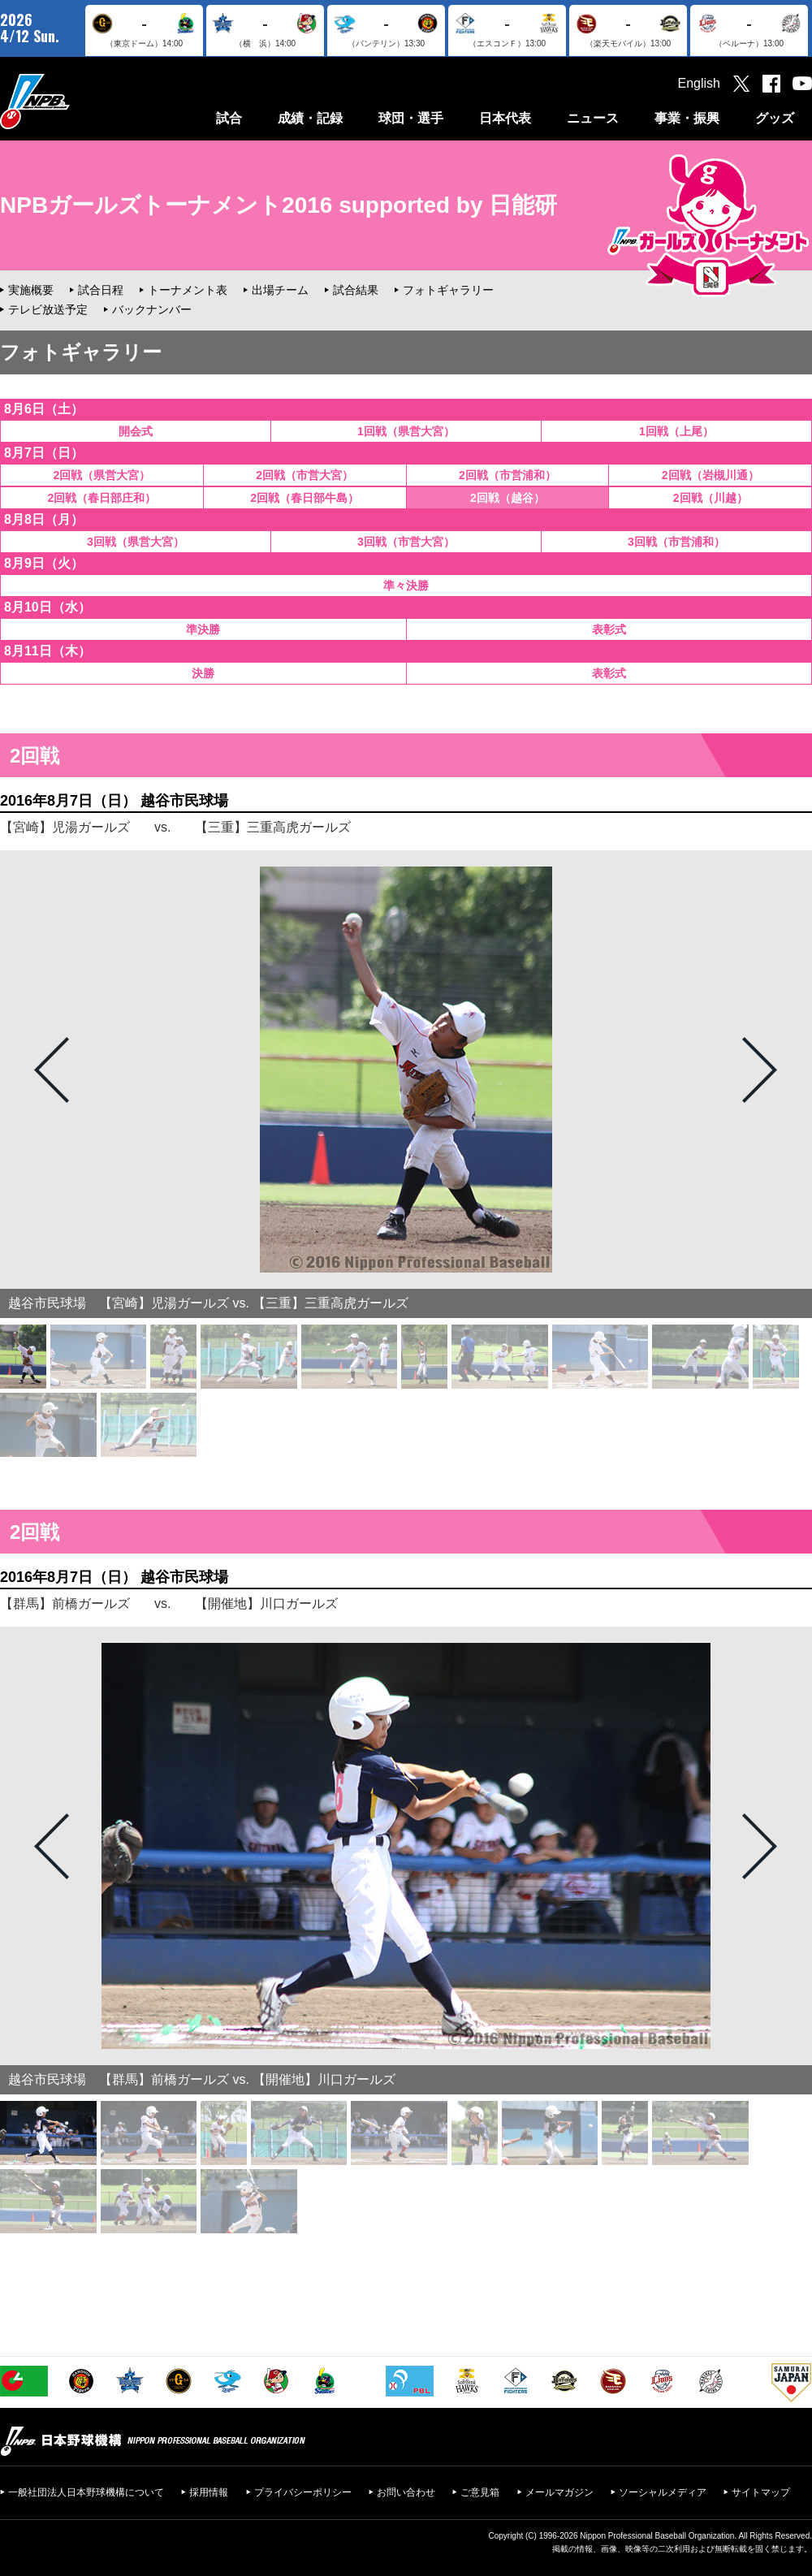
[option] (406, 1070)
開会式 (136, 431)
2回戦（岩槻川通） (710, 475)
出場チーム (280, 289)
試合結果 (355, 289)
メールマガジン (559, 2492)
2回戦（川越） (710, 497)
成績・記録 (310, 118)
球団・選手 (410, 118)
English (699, 83)
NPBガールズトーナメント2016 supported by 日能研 (278, 205)
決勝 (203, 673)
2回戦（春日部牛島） (304, 497)
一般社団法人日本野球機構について (86, 2492)
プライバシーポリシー (303, 2492)
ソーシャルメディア (662, 2492)
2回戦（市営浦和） (507, 475)
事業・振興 (686, 118)
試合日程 (100, 289)
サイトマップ (761, 2492)
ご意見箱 (479, 2492)
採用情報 (208, 2492)
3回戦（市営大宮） (406, 541)
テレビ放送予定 (48, 309)
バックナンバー (152, 309)
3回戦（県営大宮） (135, 541)
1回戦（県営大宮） (406, 431)
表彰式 (609, 629)
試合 (229, 118)
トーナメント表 (187, 289)
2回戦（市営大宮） (304, 475)
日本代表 (505, 118)
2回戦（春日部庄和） (101, 497)
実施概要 (31, 289)
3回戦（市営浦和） (676, 541)
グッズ (774, 118)
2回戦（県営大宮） (101, 475)
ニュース (593, 118)
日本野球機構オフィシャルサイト (75, 101)
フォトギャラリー (448, 289)
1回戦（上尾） (676, 431)
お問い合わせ (406, 2492)
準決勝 (203, 629)
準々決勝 (406, 585)
